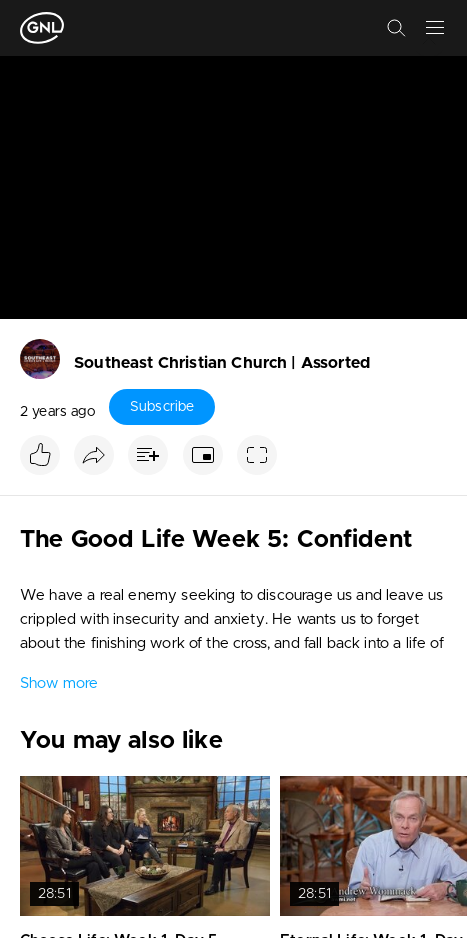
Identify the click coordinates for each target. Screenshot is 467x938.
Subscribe (162, 407)
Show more (59, 683)
